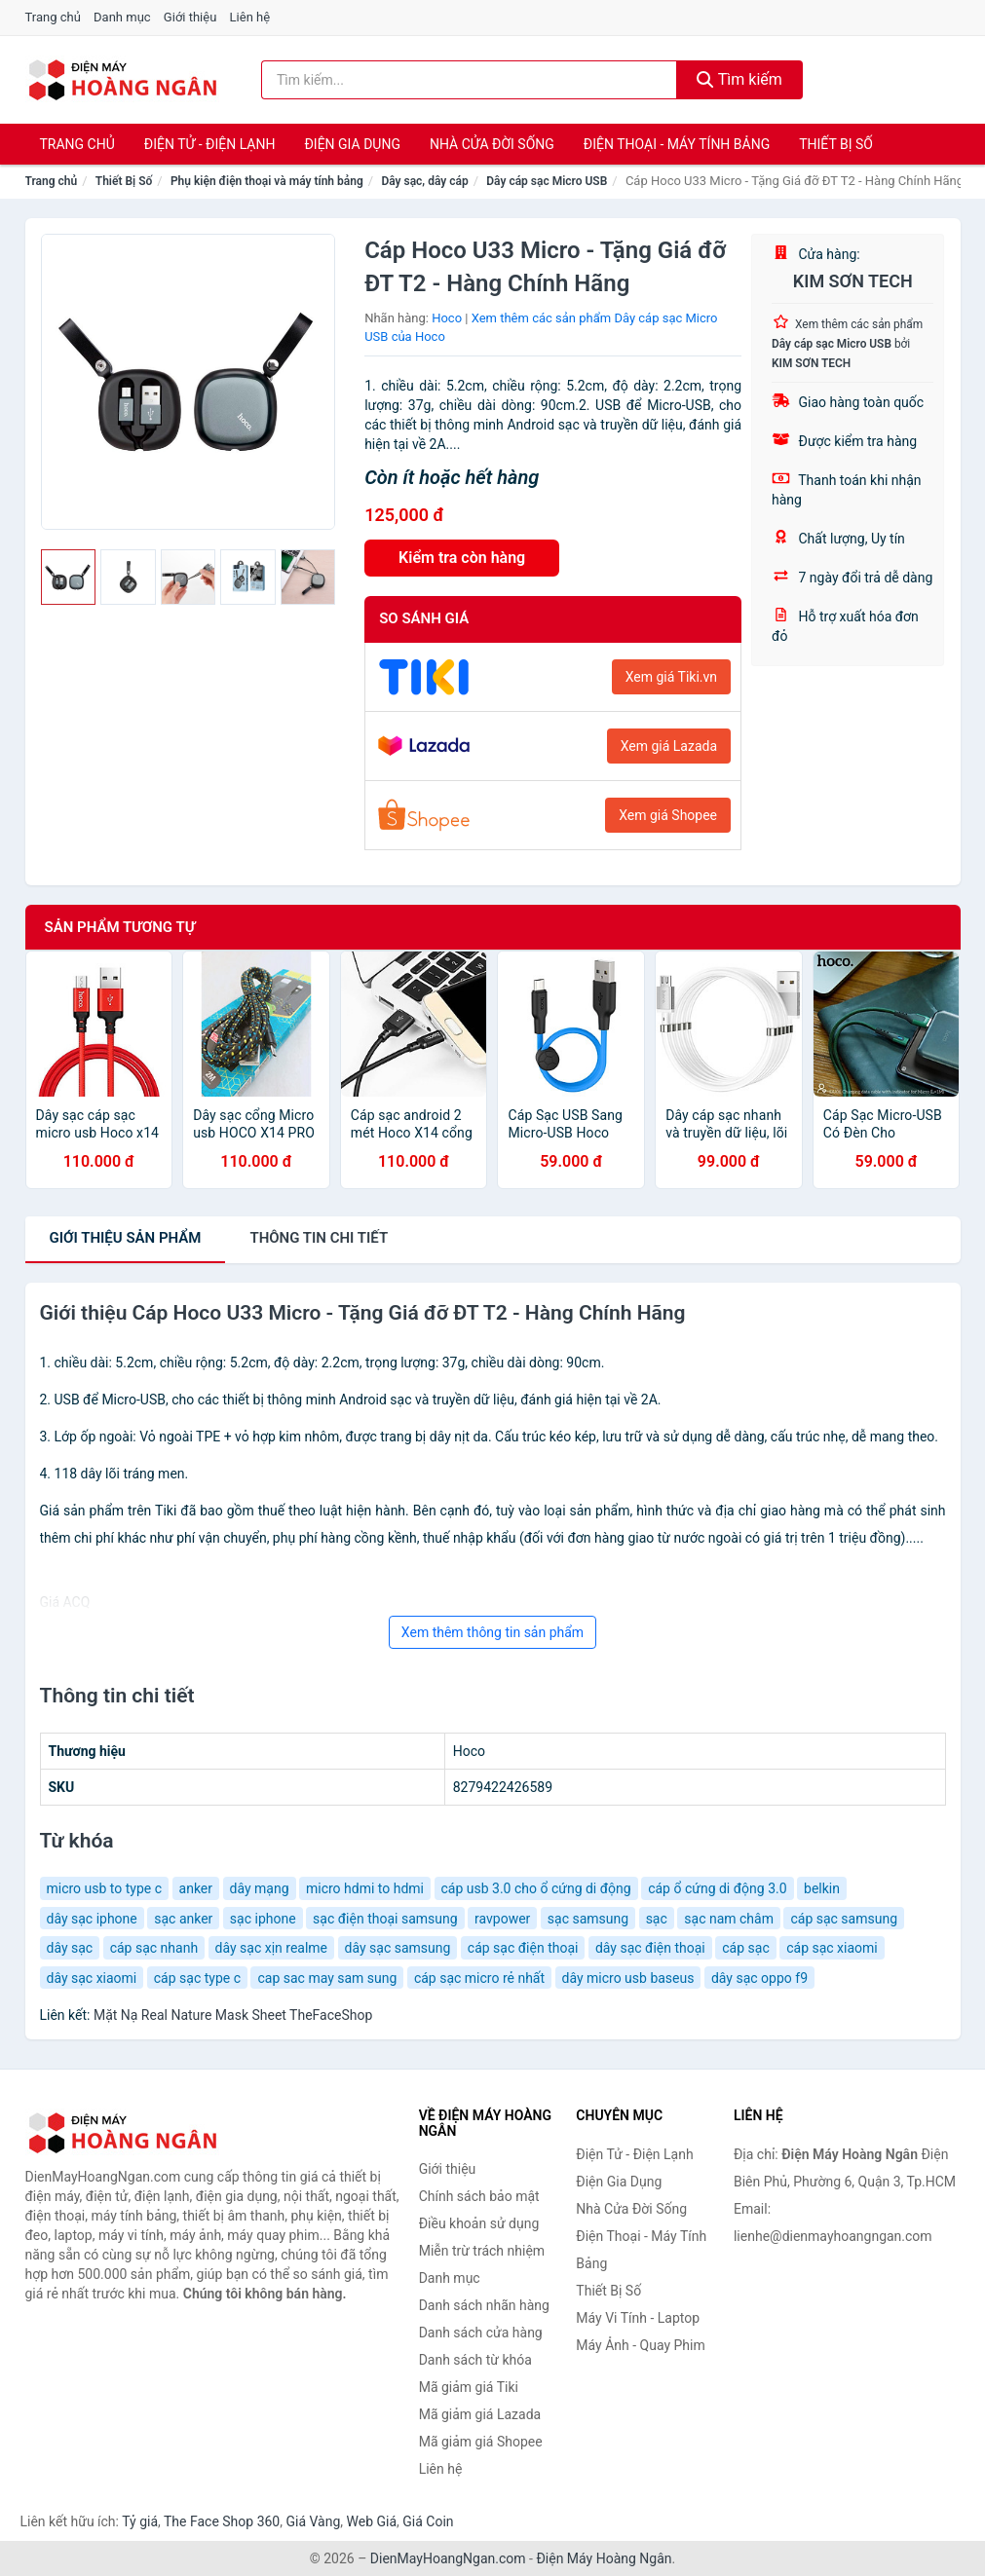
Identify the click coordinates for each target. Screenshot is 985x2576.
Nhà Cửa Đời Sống (492, 144)
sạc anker (183, 1918)
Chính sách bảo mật (479, 2196)
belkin (822, 1888)
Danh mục (122, 17)
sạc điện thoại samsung (385, 1918)
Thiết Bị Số (836, 144)
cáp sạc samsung (843, 1918)
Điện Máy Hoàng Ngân (603, 2558)
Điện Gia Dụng (351, 144)
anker (195, 1888)
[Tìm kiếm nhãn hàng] (469, 79)
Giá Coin (427, 2521)
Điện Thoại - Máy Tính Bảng (677, 144)
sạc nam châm (729, 1918)
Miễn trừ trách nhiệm (482, 2251)
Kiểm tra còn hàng (461, 557)
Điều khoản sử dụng (479, 2223)
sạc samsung (588, 1918)
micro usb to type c (105, 1888)
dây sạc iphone (92, 1918)
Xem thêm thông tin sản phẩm (492, 1632)
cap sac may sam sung (327, 1978)
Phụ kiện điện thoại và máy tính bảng (266, 181)
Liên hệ (250, 17)
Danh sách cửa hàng (481, 2332)
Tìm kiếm (739, 79)
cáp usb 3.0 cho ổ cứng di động (536, 1888)
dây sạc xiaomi (92, 1978)
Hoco (447, 318)
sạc (656, 1918)
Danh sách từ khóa (475, 2360)
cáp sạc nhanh (154, 1948)
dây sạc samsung (398, 1948)
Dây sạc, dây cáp (424, 181)
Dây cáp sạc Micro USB (546, 181)
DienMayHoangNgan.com (448, 2558)
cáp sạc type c (197, 1978)
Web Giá (372, 2521)
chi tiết (318, 1238)
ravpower (502, 1918)
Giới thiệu (190, 17)
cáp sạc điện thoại (523, 1948)
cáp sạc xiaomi (832, 1948)
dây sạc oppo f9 (759, 1978)
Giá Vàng (312, 2521)
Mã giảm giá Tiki (468, 2387)
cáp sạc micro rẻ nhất (479, 1978)
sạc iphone (263, 1918)
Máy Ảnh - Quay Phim (640, 2345)
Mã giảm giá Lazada (480, 2414)
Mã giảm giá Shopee (481, 2441)
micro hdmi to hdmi (365, 1888)
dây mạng (259, 1888)
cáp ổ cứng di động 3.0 (717, 1888)
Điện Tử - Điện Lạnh (210, 144)
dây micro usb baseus (628, 1978)
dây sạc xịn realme (271, 1948)
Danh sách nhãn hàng (484, 2305)
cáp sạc (745, 1948)
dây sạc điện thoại (650, 1948)
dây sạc (70, 1948)
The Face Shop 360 (222, 2521)
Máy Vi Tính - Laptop (638, 2318)
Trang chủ (53, 17)
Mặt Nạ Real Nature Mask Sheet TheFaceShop (233, 2015)
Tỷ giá (140, 2521)
